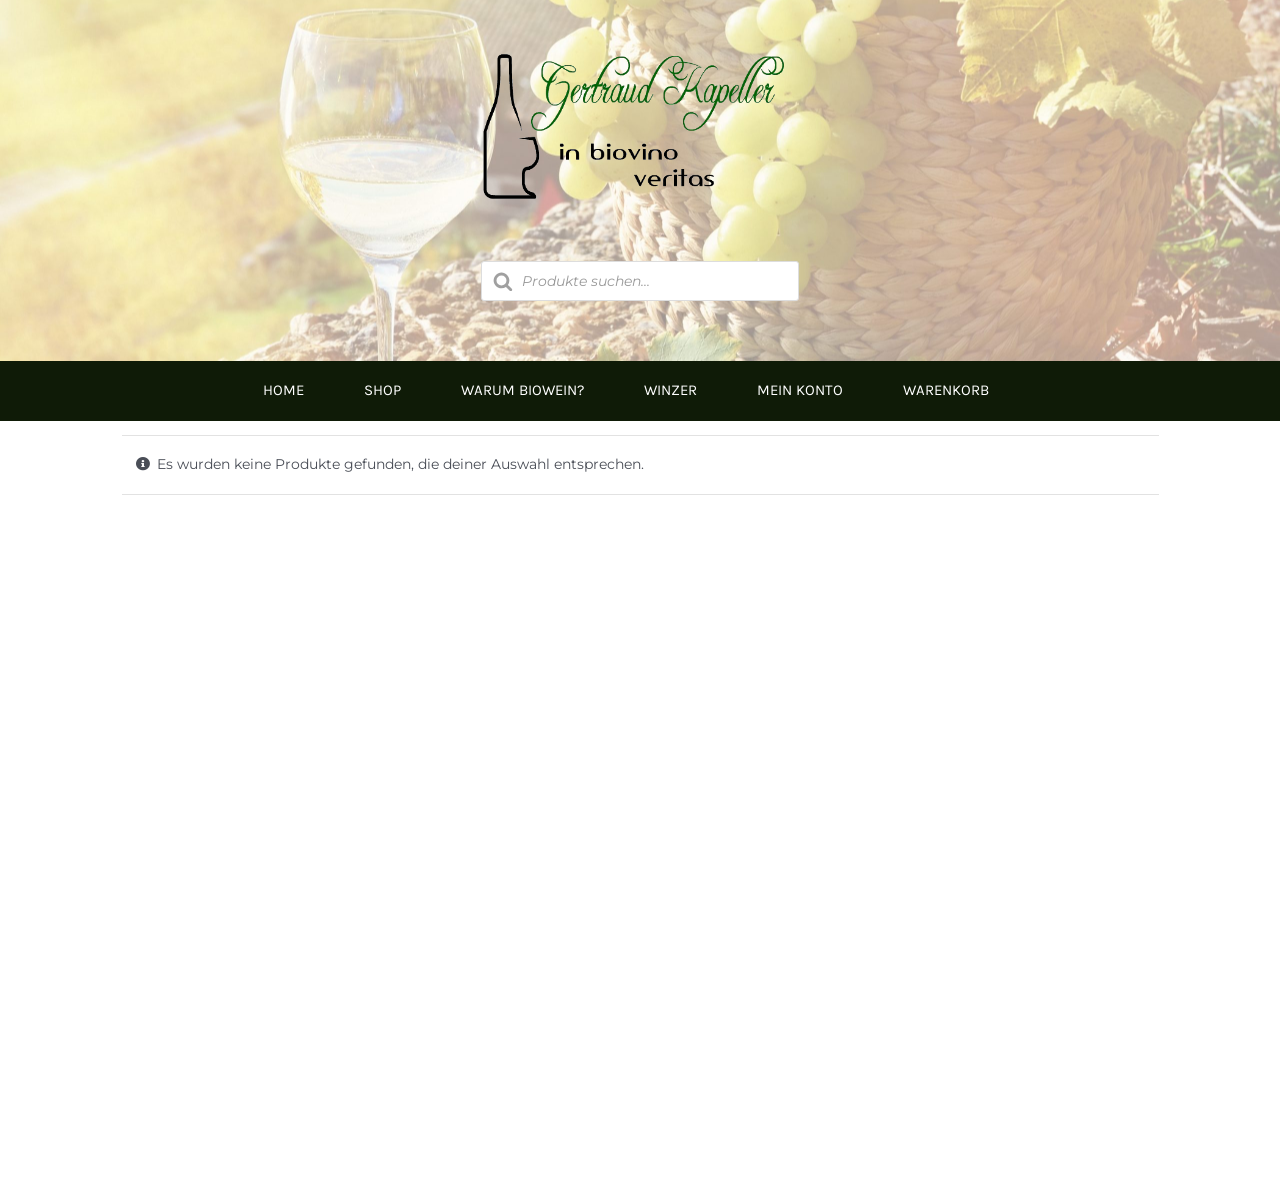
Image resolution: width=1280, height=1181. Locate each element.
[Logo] (640, 47)
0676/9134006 (376, 940)
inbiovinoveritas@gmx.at (390, 1044)
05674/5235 (338, 979)
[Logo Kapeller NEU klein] (640, 620)
